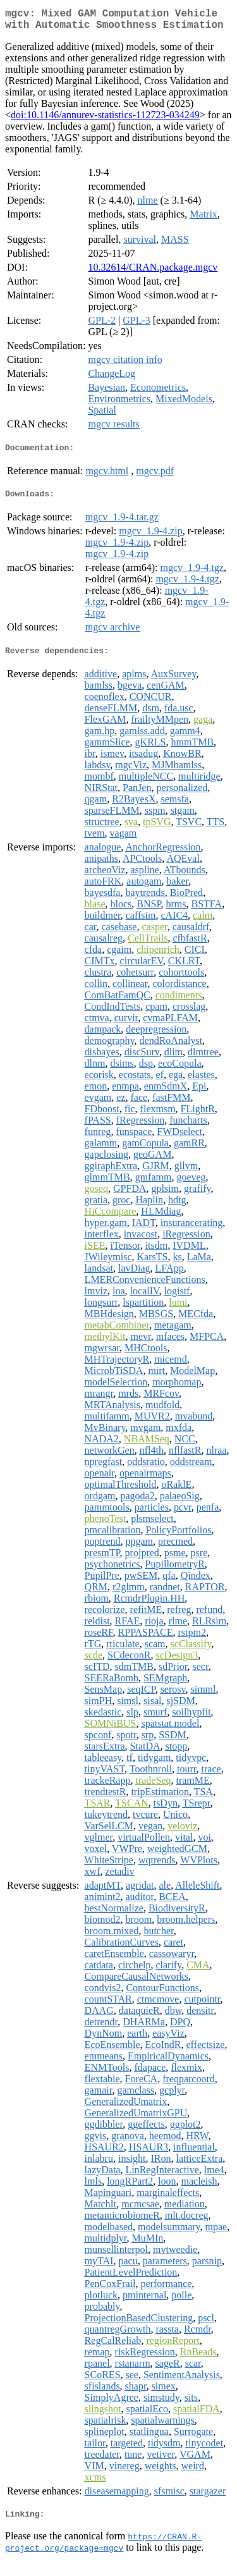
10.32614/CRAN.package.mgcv (152, 272)
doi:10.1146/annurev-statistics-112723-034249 (105, 119)
